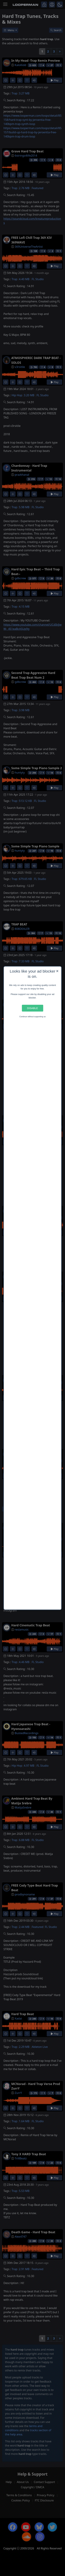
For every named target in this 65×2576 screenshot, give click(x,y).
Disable (32, 1008)
